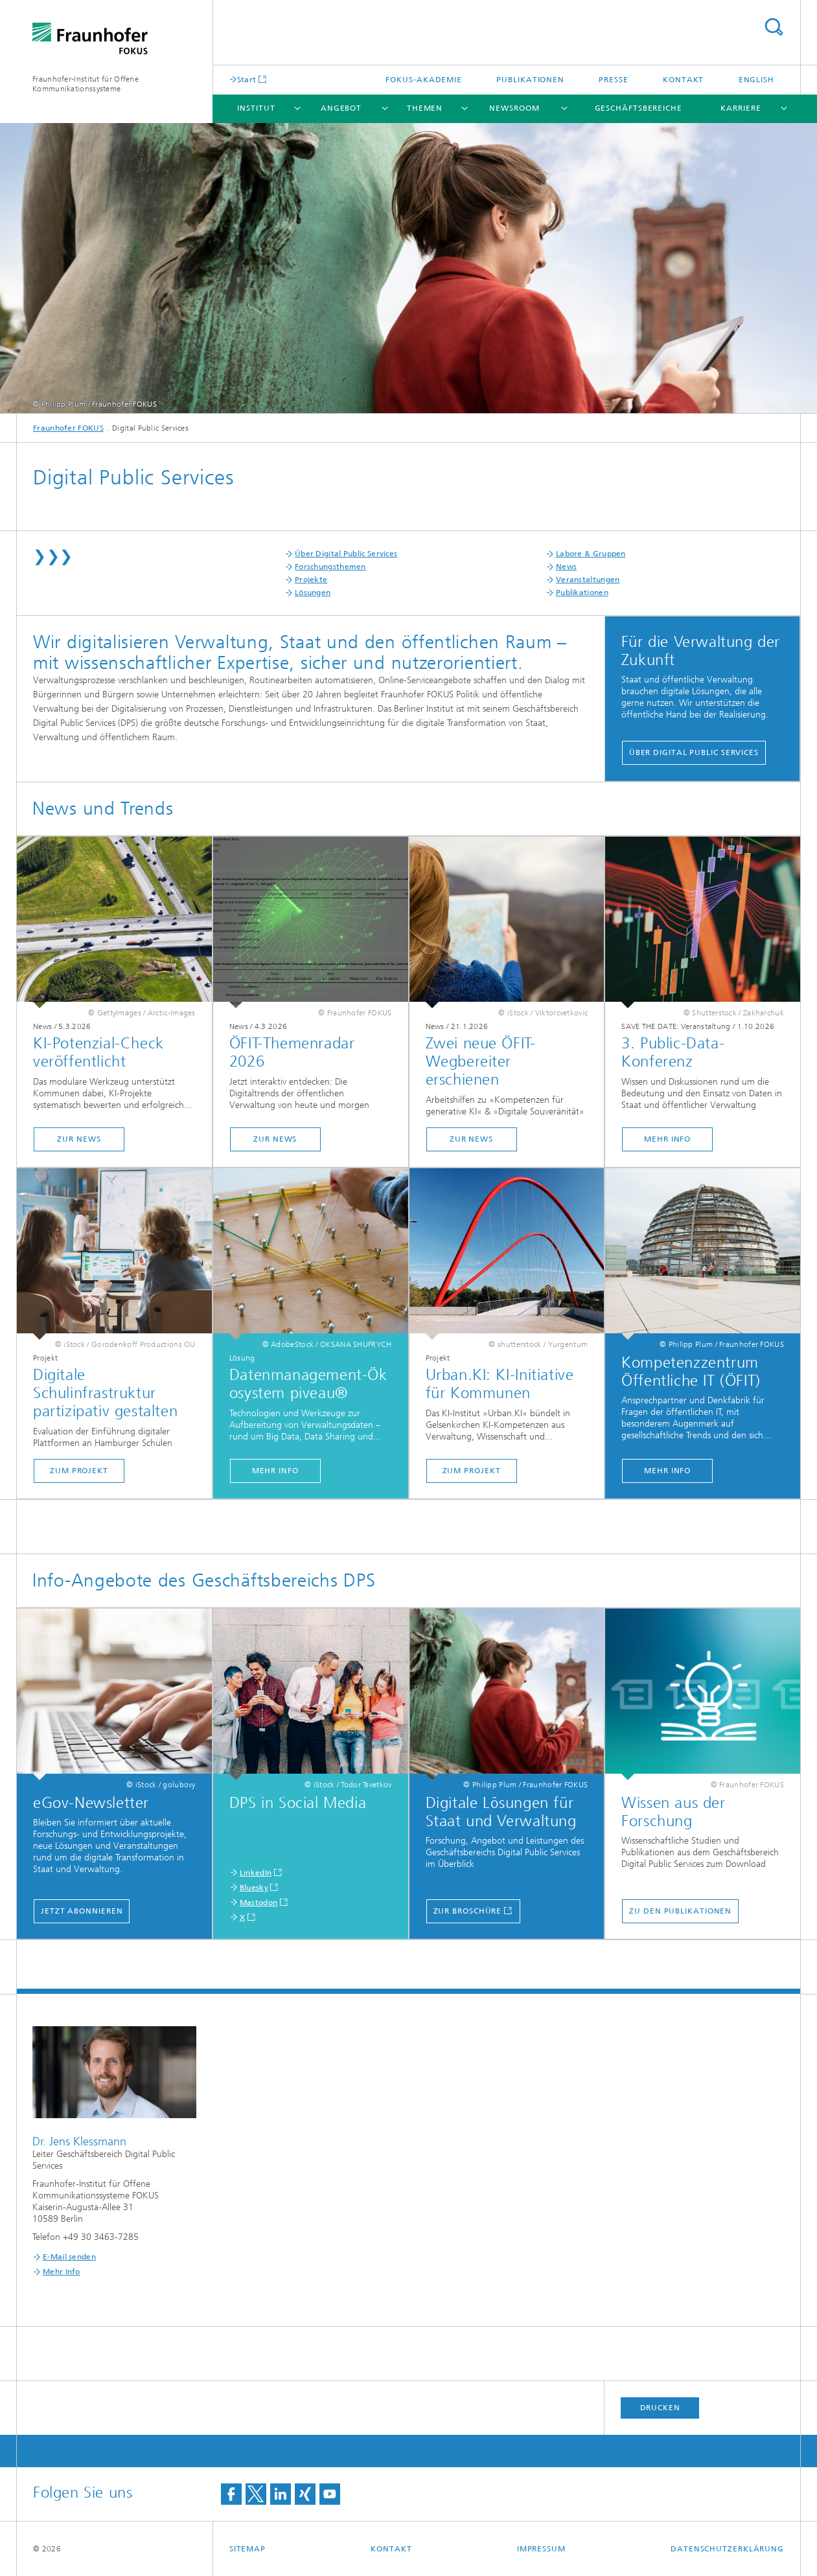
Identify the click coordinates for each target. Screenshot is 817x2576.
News (566, 566)
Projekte (311, 579)
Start (247, 79)
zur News (78, 1139)
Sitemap (247, 2548)
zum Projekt (79, 1470)
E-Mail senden (69, 2256)
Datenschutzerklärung (727, 2548)
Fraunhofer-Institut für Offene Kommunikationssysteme (85, 83)
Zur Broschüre (467, 1910)
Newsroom (514, 108)
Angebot (341, 108)
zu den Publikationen (680, 1910)
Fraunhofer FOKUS (68, 428)
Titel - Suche (773, 27)
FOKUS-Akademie (423, 79)
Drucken (660, 2407)
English (756, 79)
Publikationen (530, 79)
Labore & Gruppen (591, 553)
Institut (256, 108)
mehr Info (667, 1139)
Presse (613, 79)
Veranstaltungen (588, 579)
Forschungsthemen (330, 566)
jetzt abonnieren (81, 1910)
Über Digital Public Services (346, 553)
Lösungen (312, 592)
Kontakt (683, 79)
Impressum (541, 2548)
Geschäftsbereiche (638, 108)
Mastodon (258, 1902)
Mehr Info (667, 1470)
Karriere (740, 108)
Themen (425, 108)
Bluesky (254, 1887)
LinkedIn (255, 1872)
